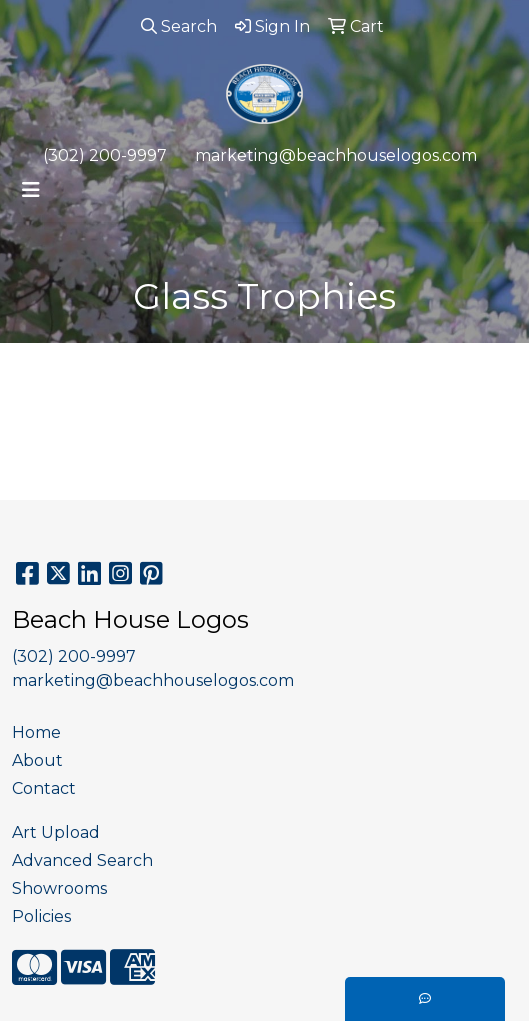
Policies (41, 916)
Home (36, 732)
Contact (44, 788)
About (37, 760)
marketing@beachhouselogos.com (336, 155)
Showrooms (59, 888)
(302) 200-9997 (105, 155)
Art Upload (56, 832)
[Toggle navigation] (31, 190)
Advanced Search (82, 860)
